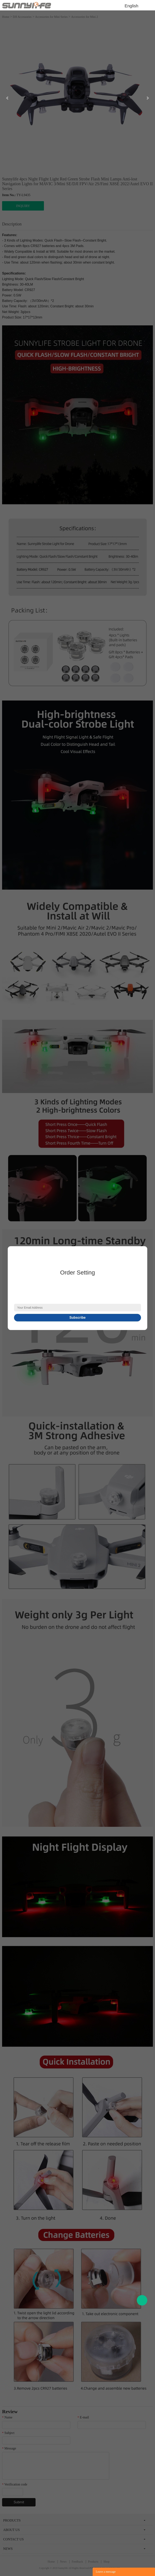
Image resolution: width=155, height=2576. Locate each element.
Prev (7, 98)
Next (147, 98)
